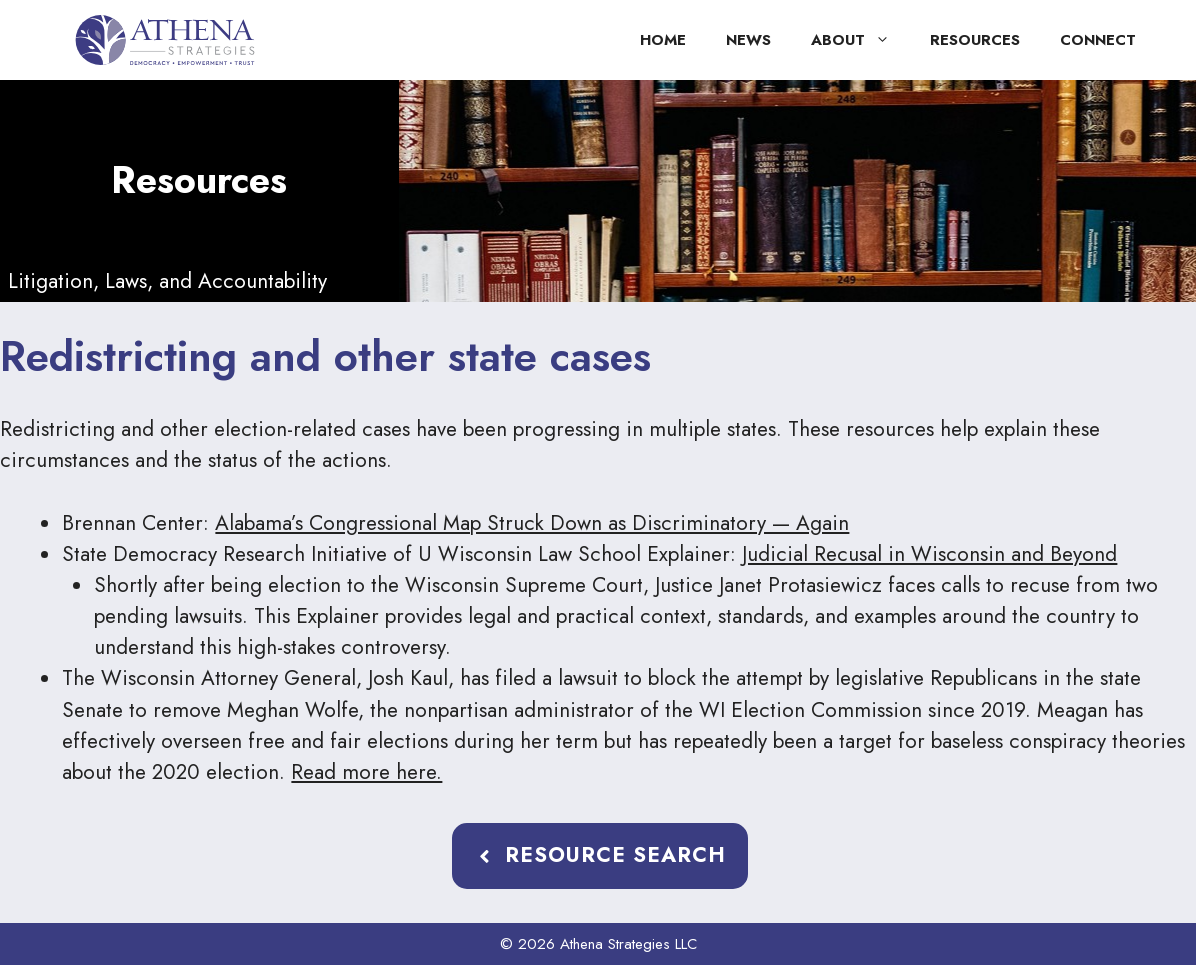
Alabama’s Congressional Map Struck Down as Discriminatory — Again (532, 523)
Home (663, 40)
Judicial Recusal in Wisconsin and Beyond (929, 554)
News (748, 40)
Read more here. (366, 772)
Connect (1098, 40)
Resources (975, 40)
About (860, 40)
